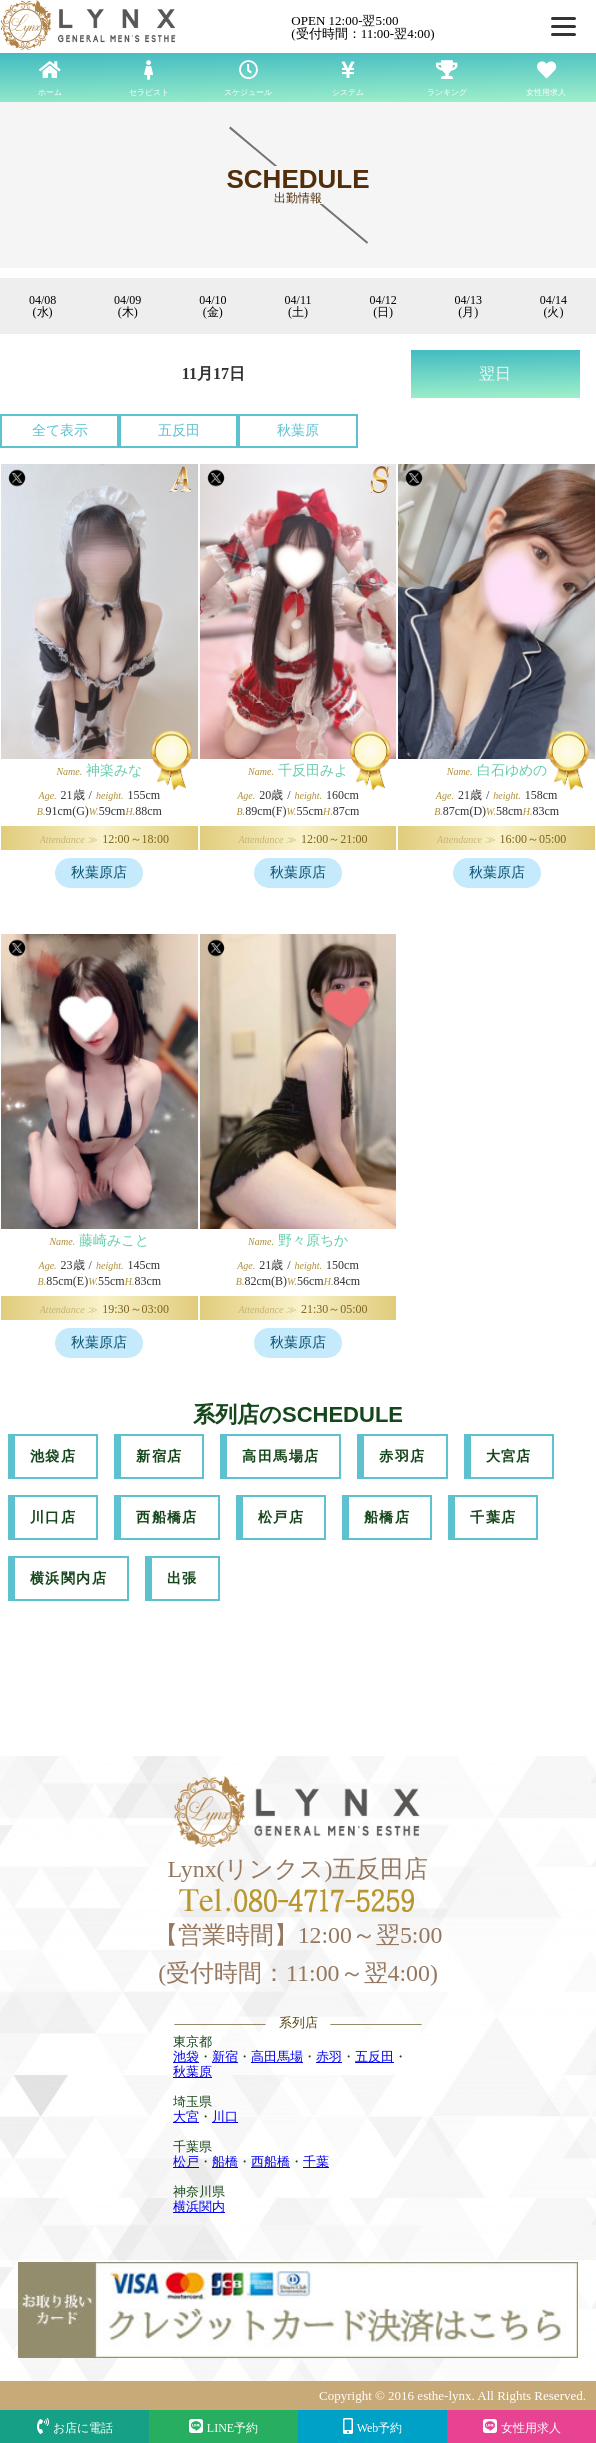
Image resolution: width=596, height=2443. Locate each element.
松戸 (186, 2161)
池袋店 (53, 1456)
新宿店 (159, 1456)
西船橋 (270, 2161)
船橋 (225, 2161)
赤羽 (329, 2056)
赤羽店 (402, 1456)
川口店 (53, 1517)
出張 (182, 1578)
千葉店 (493, 1517)
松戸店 (281, 1517)
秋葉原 (298, 430)
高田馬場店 (280, 1456)
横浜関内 (199, 2206)
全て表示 (60, 430)
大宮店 (509, 1456)
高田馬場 (277, 2056)
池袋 (186, 2056)
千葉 (316, 2161)
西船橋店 (167, 1517)
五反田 (179, 430)
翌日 (495, 373)
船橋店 (387, 1517)
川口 (225, 2116)
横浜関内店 (68, 1578)
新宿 (225, 2056)
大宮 (186, 2116)
